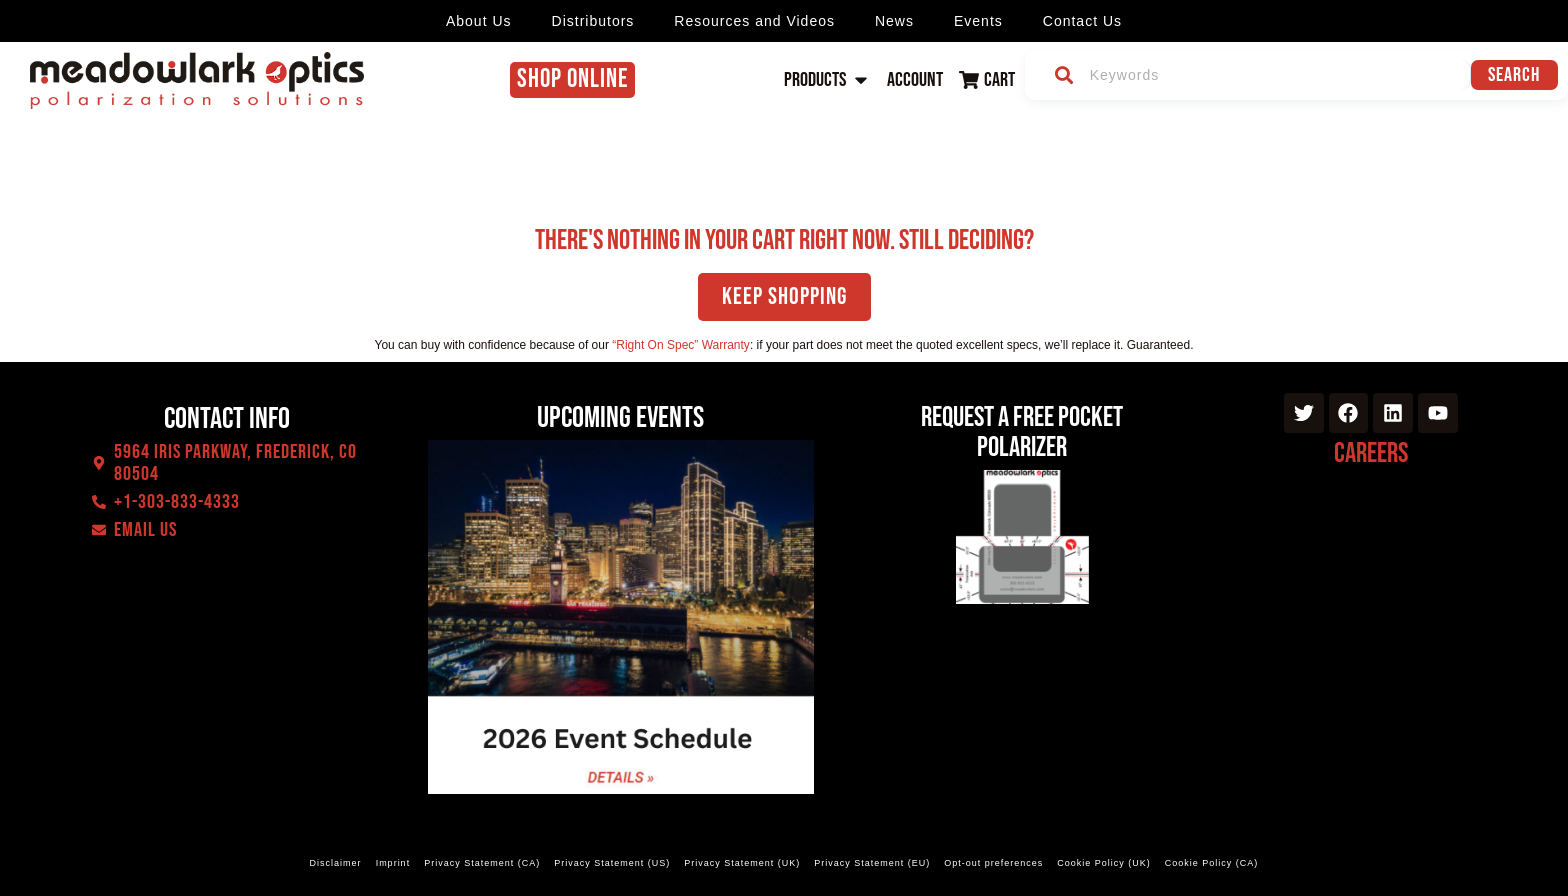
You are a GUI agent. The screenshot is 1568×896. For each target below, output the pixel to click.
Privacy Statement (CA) (482, 863)
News (894, 21)
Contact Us (1082, 21)
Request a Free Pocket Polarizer (1022, 432)
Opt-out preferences (993, 863)
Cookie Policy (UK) (1104, 863)
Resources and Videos (754, 21)
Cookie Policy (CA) (1212, 863)
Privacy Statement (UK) (742, 863)
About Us (479, 21)
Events (978, 21)
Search (1514, 75)
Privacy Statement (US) (612, 863)
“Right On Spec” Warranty (681, 345)
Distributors (593, 21)
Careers (1371, 453)
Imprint (393, 863)
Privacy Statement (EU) (872, 863)
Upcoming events (620, 418)
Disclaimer (336, 863)
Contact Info (227, 419)
